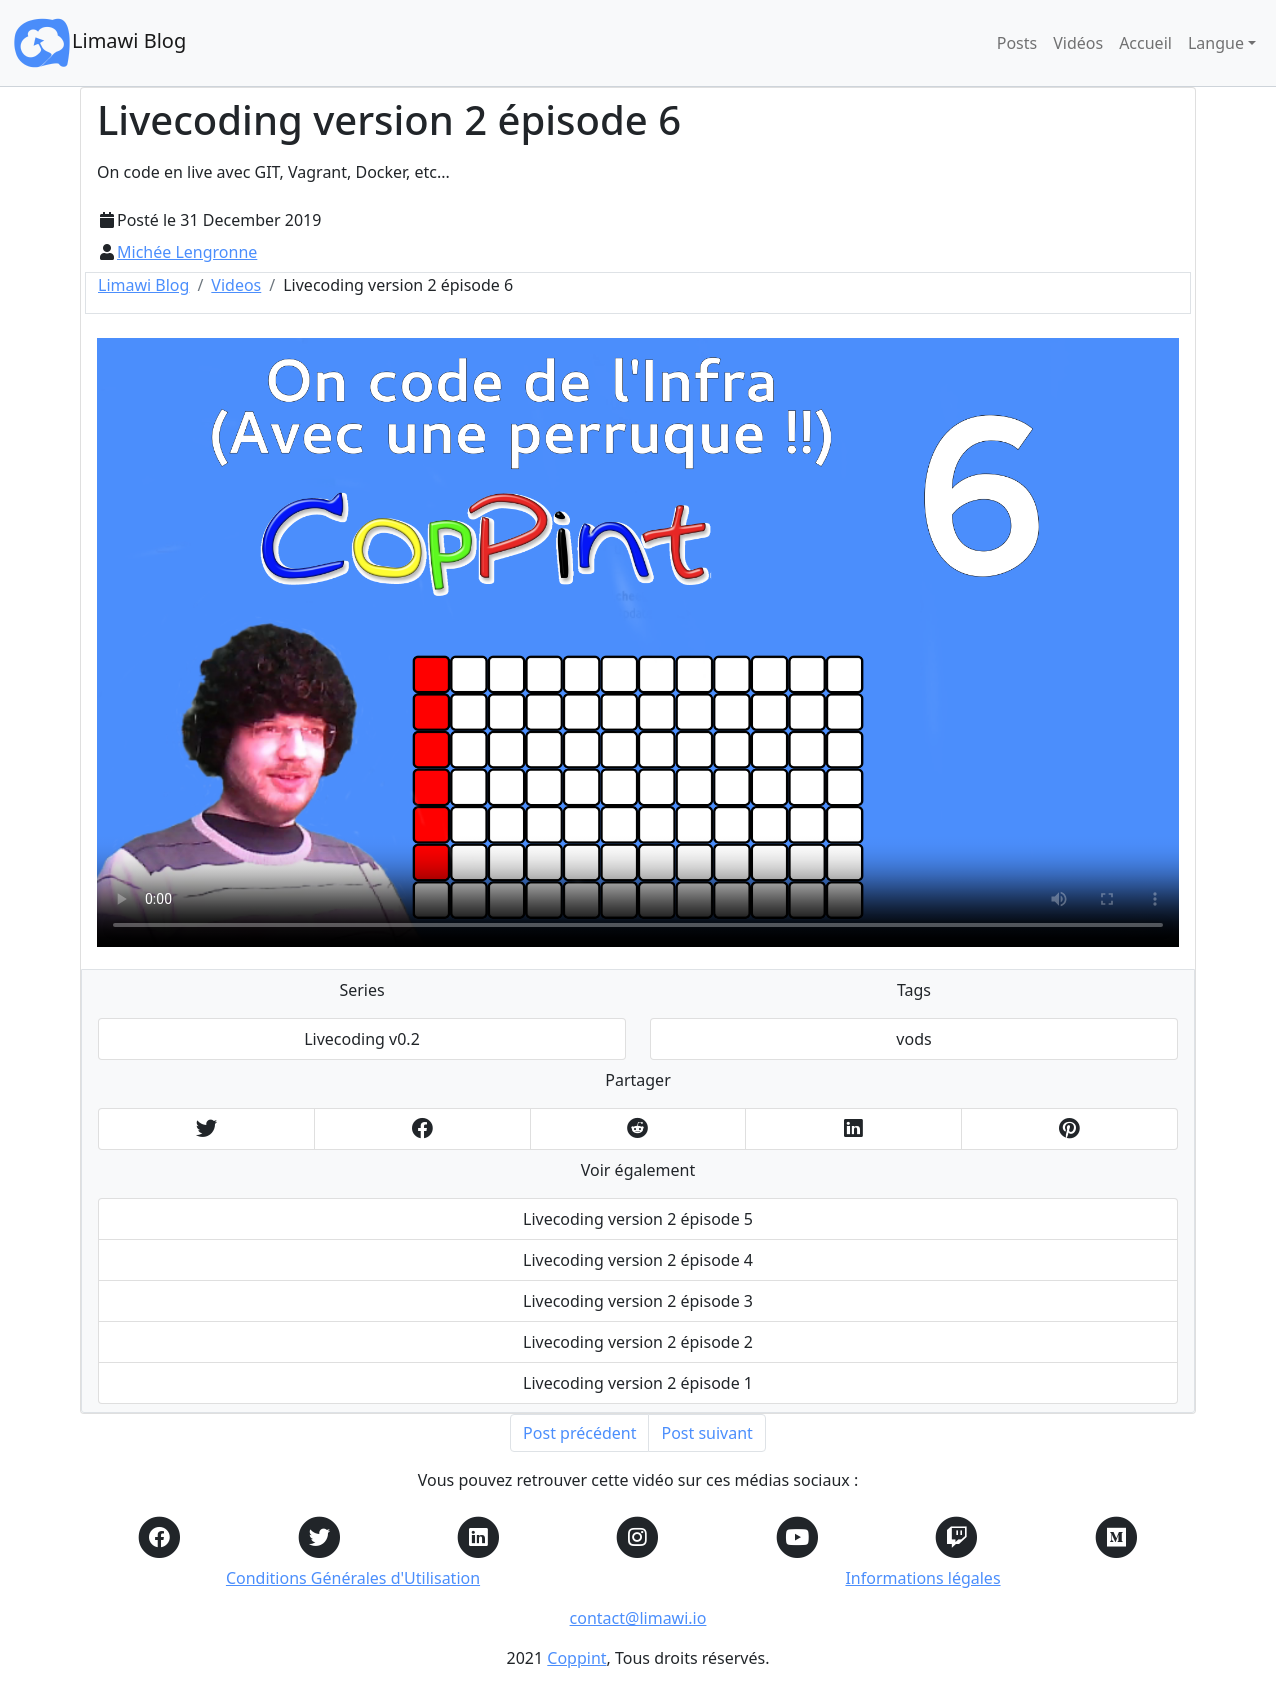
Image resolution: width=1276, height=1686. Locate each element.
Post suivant (706, 1433)
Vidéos (1078, 43)
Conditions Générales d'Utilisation (353, 1578)
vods (913, 1039)
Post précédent (579, 1433)
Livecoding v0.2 (362, 1039)
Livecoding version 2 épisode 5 (638, 1219)
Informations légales (922, 1578)
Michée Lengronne (187, 252)
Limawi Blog (99, 43)
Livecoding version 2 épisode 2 (638, 1342)
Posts (1017, 43)
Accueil (1145, 43)
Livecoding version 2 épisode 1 (638, 1383)
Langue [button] (1216, 43)
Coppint (576, 1658)
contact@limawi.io (638, 1618)
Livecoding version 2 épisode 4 (638, 1260)
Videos (236, 285)
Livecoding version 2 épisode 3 (638, 1301)
